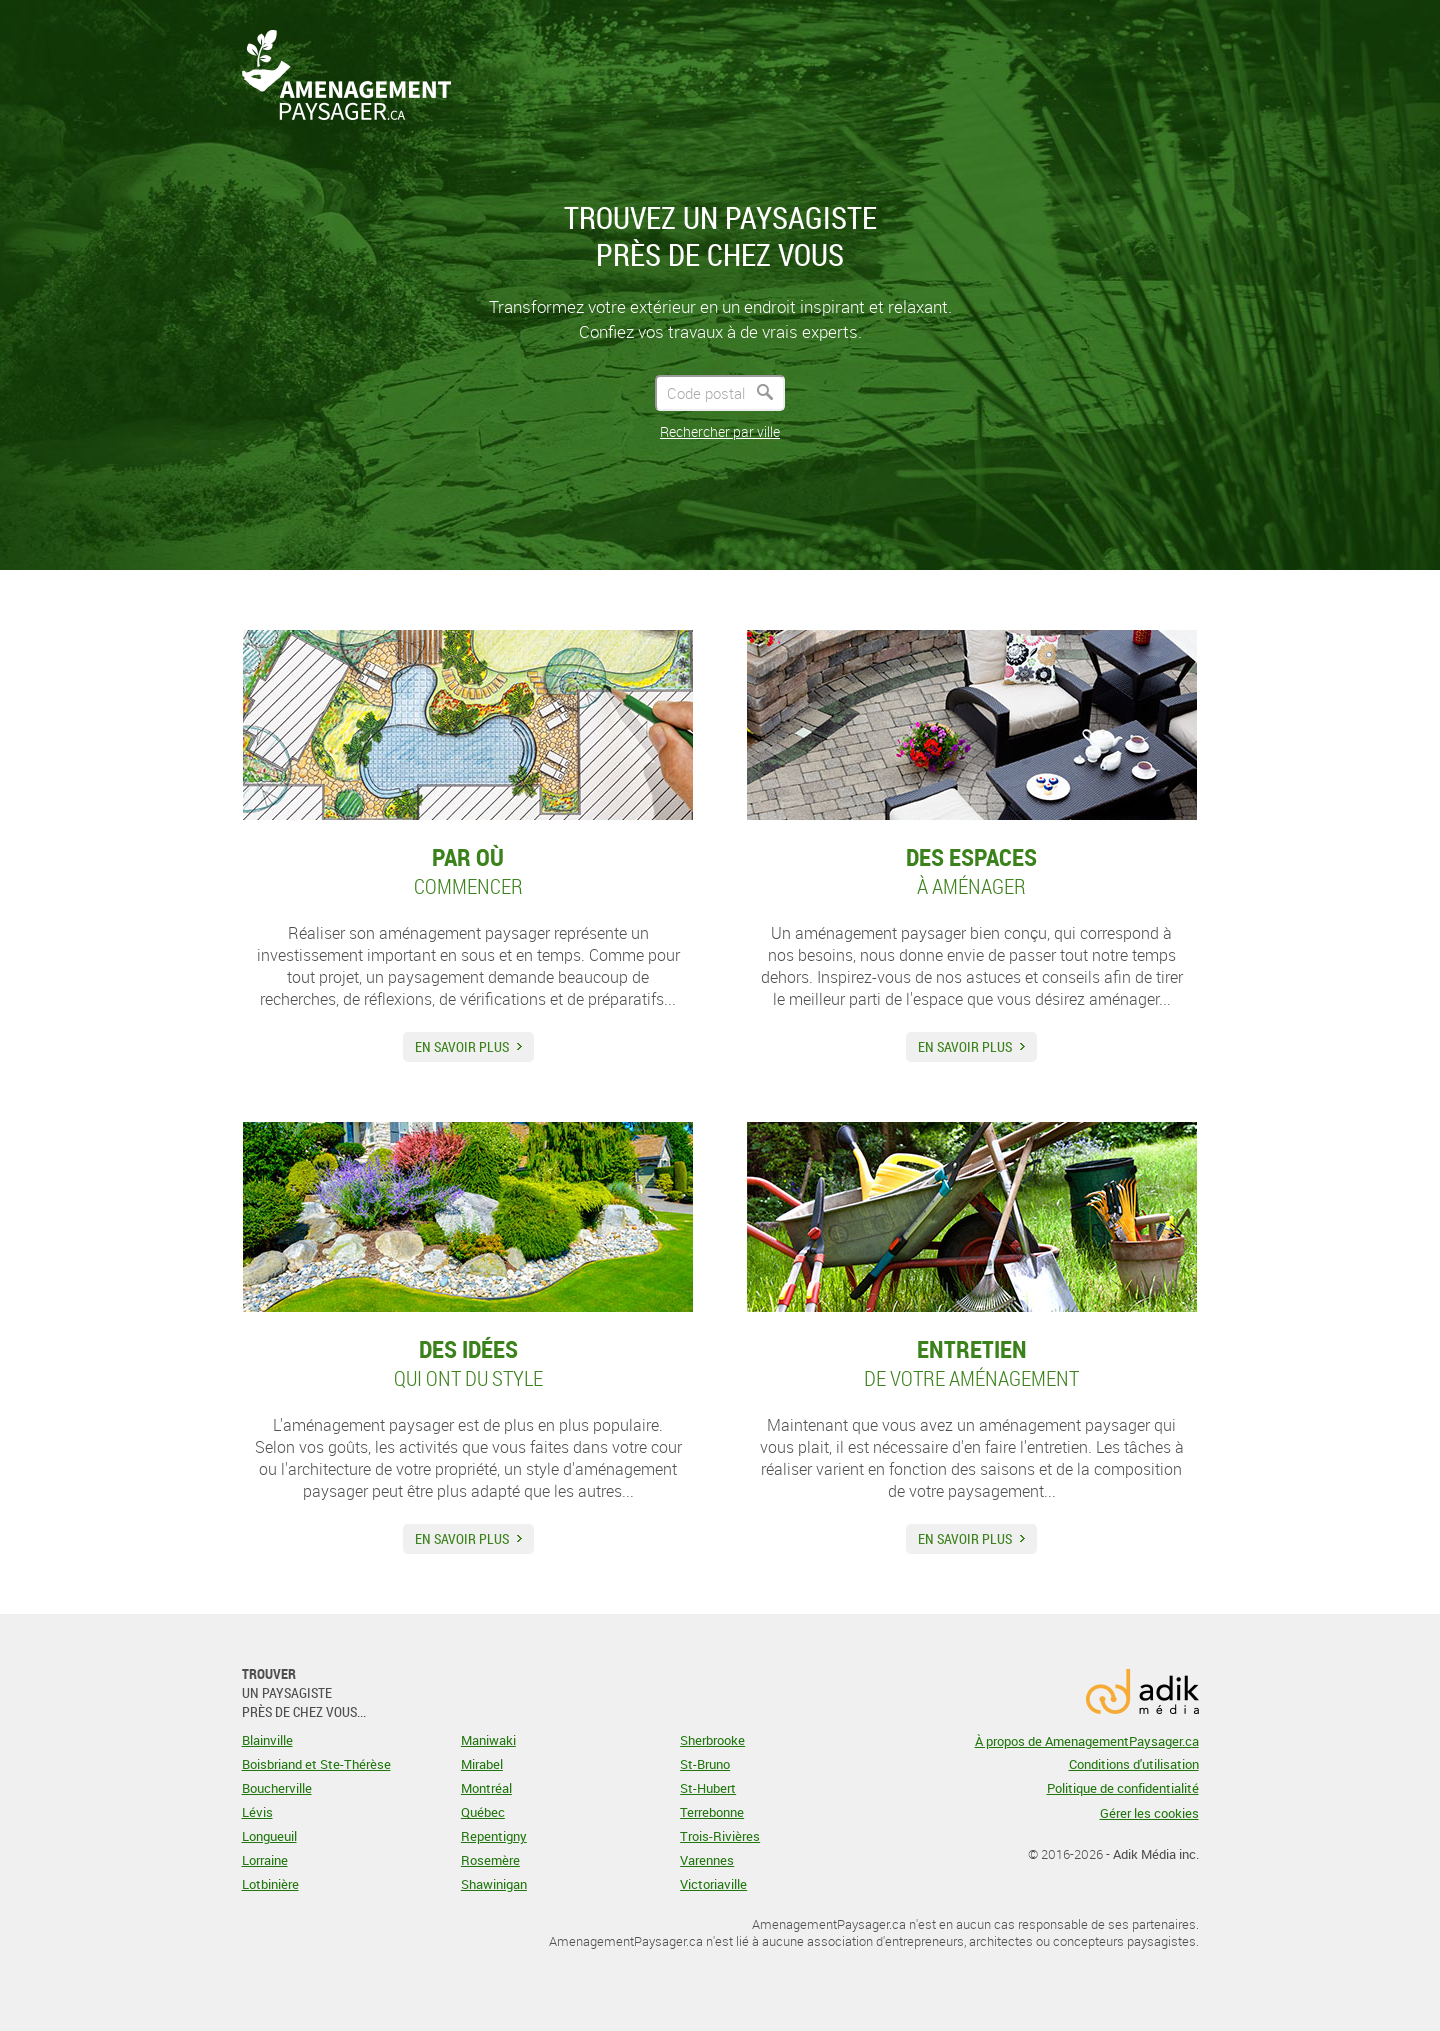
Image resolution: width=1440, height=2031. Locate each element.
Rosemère (490, 1860)
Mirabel (482, 1764)
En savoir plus (462, 1046)
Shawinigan (494, 1884)
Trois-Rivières (720, 1836)
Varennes (707, 1860)
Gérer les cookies (1149, 1813)
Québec (483, 1812)
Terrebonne (712, 1812)
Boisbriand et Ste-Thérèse (316, 1764)
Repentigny (494, 1836)
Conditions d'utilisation (1134, 1764)
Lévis (257, 1812)
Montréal (486, 1788)
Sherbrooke (712, 1740)
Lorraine (265, 1860)
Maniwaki (488, 1740)
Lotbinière (270, 1884)
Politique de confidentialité (1123, 1788)
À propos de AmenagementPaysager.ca (1087, 1741)
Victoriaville (713, 1884)
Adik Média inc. (1156, 1854)
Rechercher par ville (720, 431)
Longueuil (269, 1836)
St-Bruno (705, 1764)
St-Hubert (708, 1788)
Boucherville (277, 1788)
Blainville (267, 1740)
